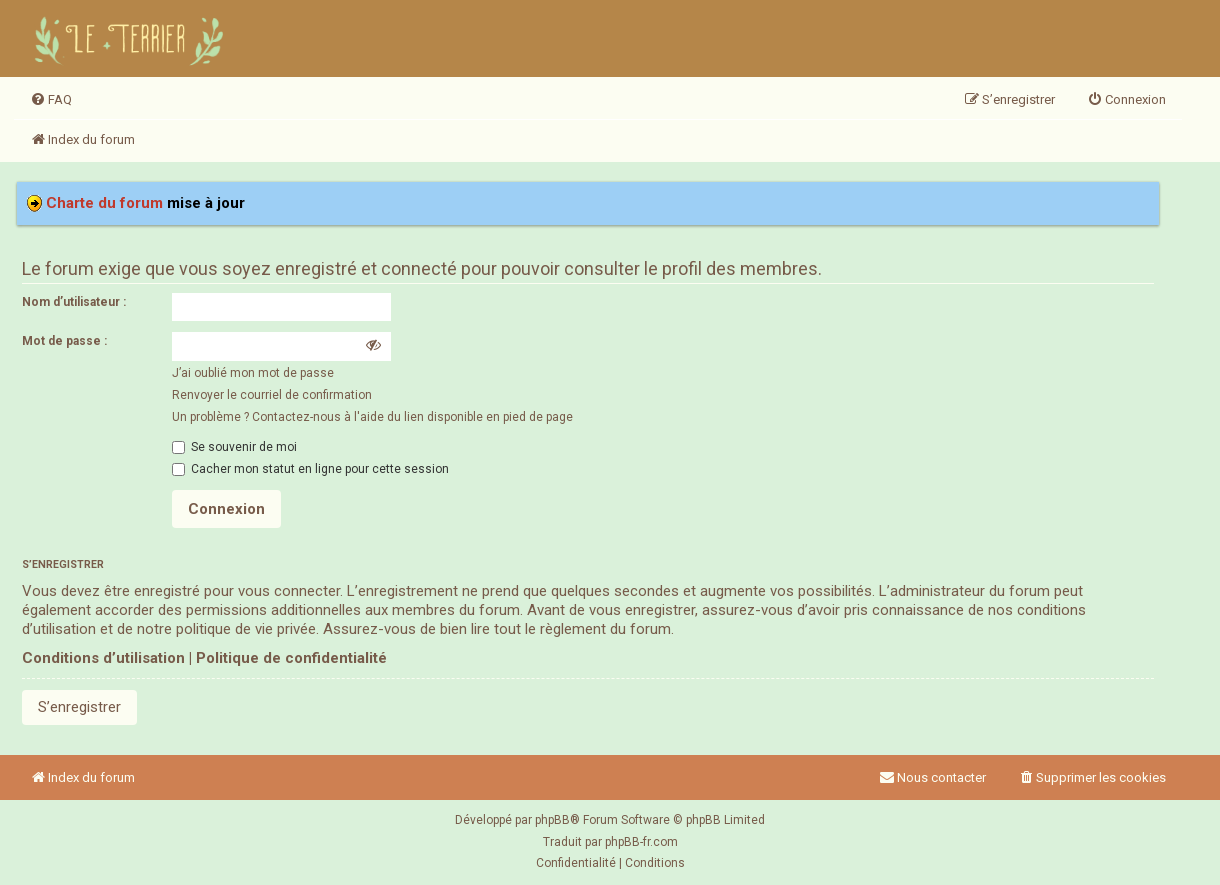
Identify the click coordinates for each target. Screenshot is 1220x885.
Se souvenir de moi (234, 447)
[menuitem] (51, 100)
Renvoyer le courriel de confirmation (272, 395)
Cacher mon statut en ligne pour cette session (310, 469)
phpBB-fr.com (641, 842)
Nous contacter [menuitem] (932, 777)
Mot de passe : (64, 341)
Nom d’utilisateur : (74, 302)
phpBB (552, 820)
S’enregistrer (79, 707)
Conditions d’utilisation (103, 658)
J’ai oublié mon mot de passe (253, 373)
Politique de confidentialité (291, 658)
